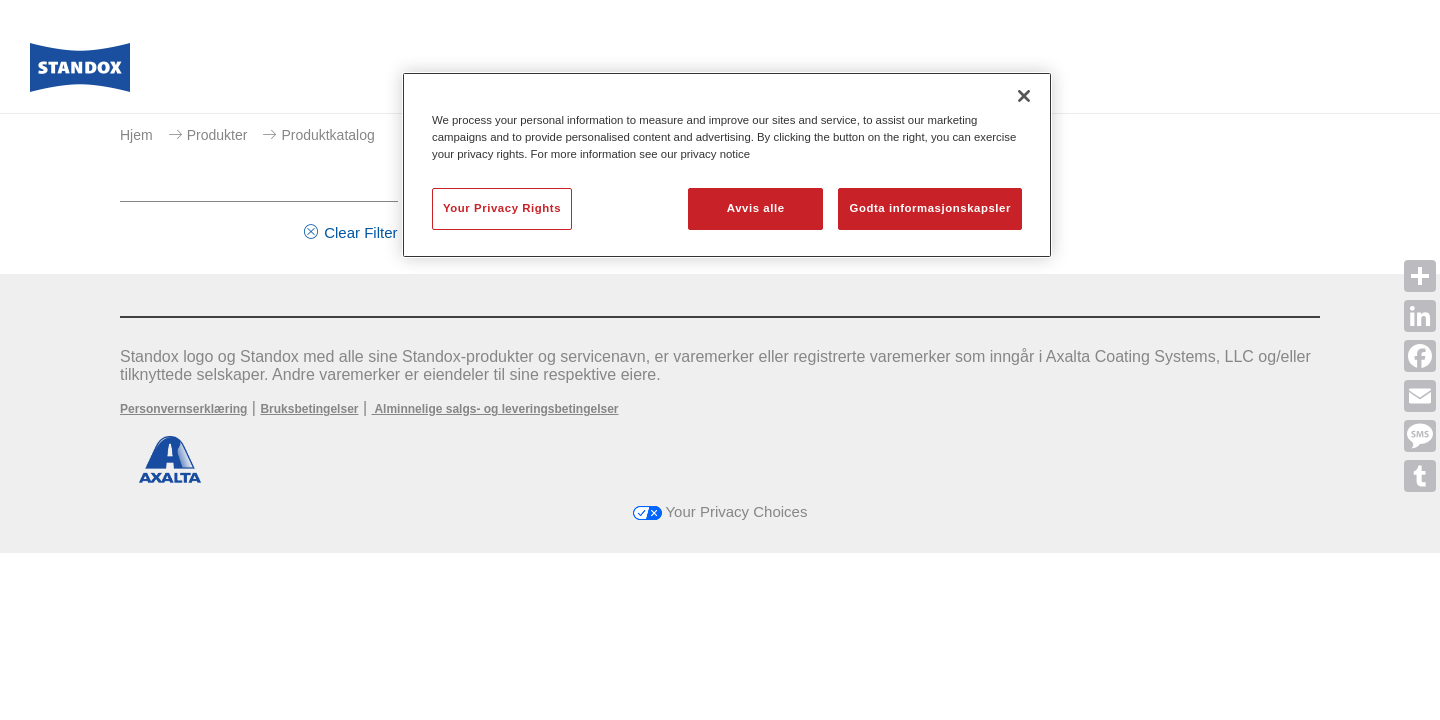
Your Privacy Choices (720, 511)
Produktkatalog (327, 135)
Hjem (136, 135)
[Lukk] (1024, 96)
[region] (727, 165)
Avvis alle (756, 208)
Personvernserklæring (183, 409)
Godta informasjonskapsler (930, 208)
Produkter (217, 135)
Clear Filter (360, 232)
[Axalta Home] (80, 73)
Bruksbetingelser (309, 409)
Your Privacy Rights (502, 208)
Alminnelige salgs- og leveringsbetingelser (495, 409)
